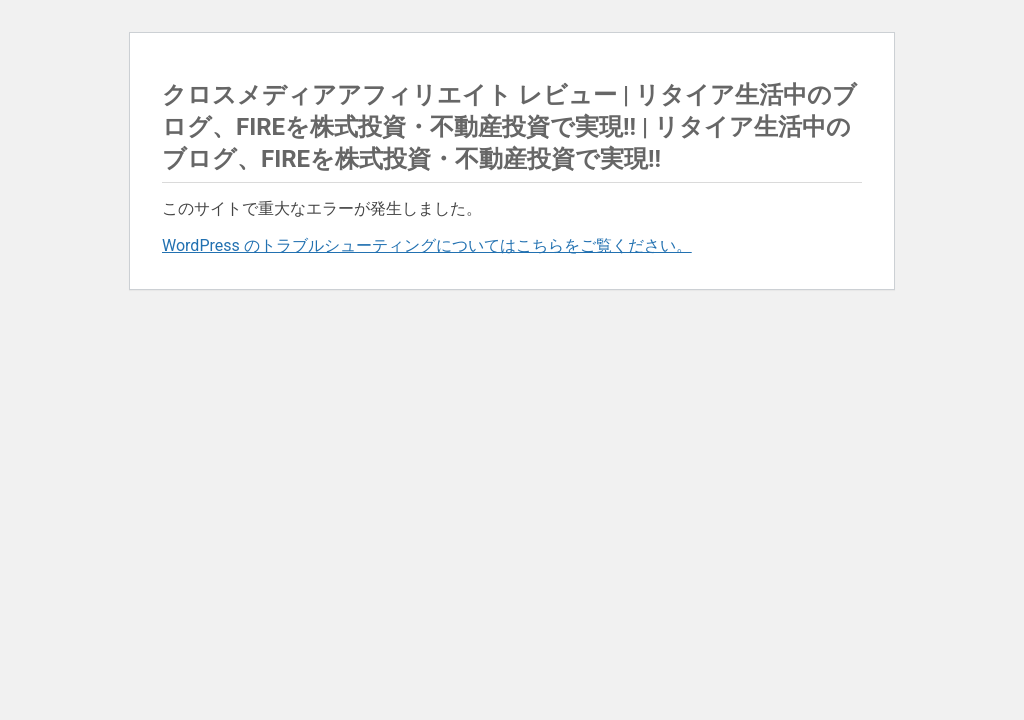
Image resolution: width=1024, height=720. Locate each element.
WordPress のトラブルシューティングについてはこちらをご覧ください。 (427, 245)
